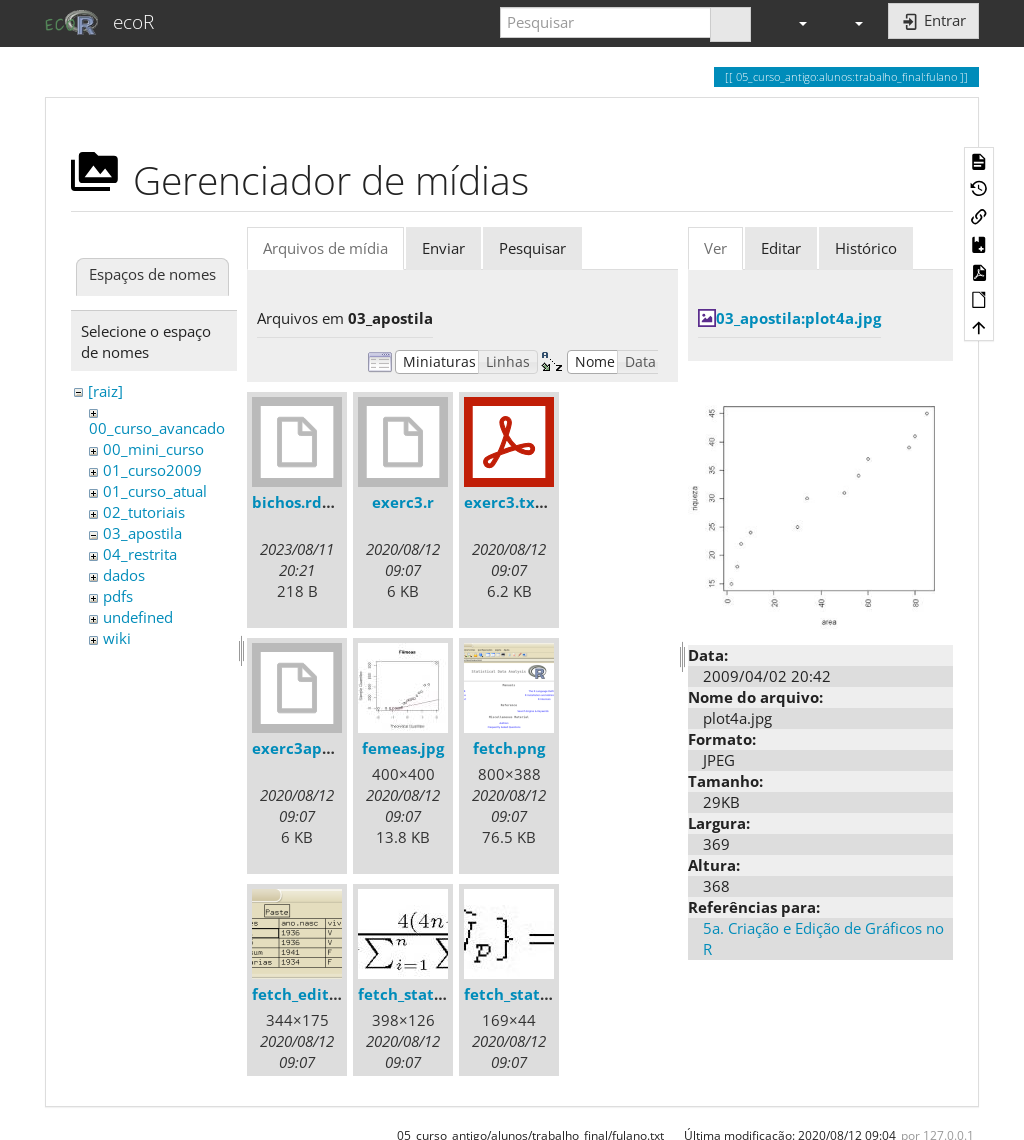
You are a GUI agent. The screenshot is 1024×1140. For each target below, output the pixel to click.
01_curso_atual (155, 491)
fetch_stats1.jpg (417, 994)
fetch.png (509, 748)
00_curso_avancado (157, 428)
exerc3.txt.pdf (518, 502)
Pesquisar (532, 248)
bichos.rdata (299, 502)
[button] (794, 22)
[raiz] (105, 391)
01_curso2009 (152, 470)
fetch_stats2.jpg (523, 994)
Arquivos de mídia (325, 248)
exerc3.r (403, 502)
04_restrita (140, 554)
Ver (715, 248)
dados (124, 575)
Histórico (866, 248)
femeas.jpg (403, 748)
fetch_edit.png (306, 994)
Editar (781, 248)
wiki (117, 638)
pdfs (118, 596)
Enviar (443, 248)
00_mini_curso (153, 449)
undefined (138, 617)
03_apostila (142, 533)
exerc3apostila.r (313, 748)
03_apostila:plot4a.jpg (798, 318)
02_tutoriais (144, 512)
